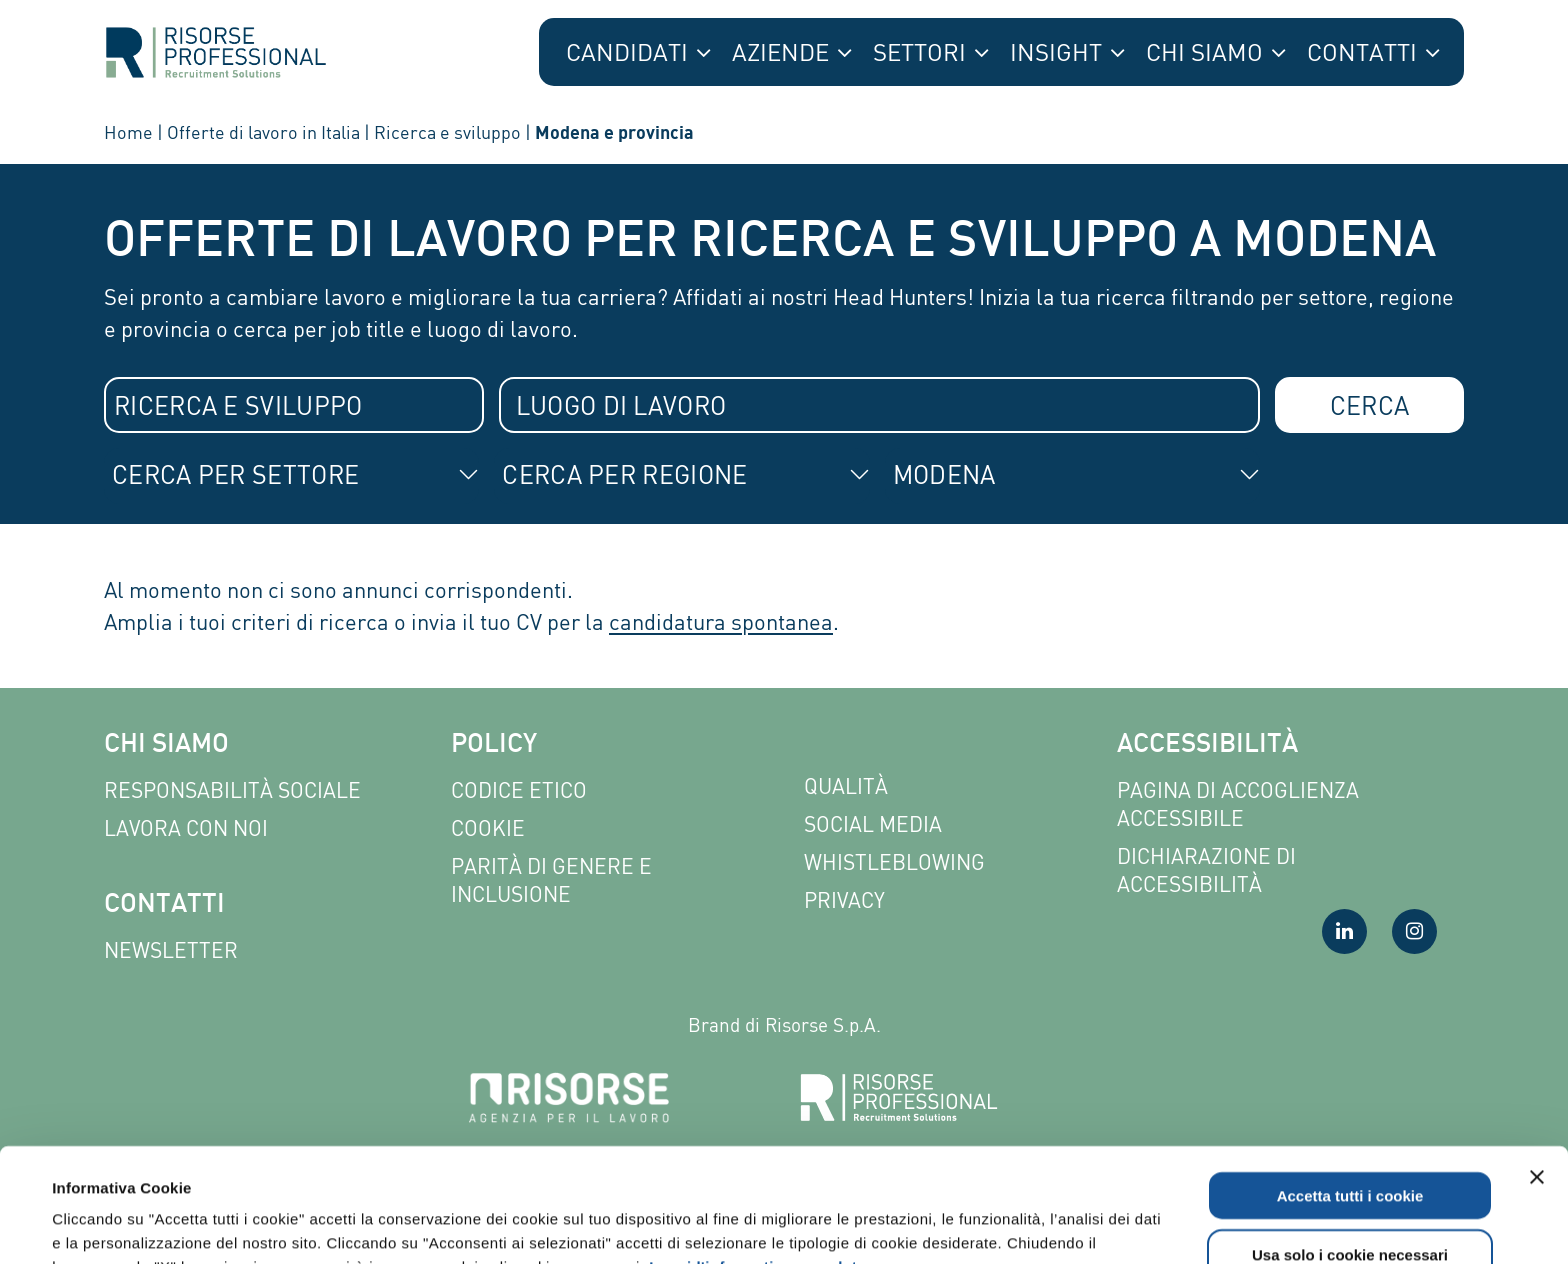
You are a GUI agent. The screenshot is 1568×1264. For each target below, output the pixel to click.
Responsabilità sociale (232, 790)
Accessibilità (1207, 745)
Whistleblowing (894, 862)
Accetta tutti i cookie (1350, 1088)
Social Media (873, 824)
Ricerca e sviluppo (447, 132)
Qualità (846, 786)
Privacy (844, 900)
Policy (494, 745)
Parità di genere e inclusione (551, 880)
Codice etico (519, 790)
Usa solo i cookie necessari (1350, 1147)
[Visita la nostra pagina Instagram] (1414, 931)
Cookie (488, 828)
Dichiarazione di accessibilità (1206, 870)
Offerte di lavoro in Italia (263, 132)
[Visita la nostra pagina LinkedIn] (1344, 931)
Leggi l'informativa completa (757, 1159)
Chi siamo (166, 745)
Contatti (164, 905)
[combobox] (294, 405)
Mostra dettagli (852, 1224)
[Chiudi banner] (1537, 1070)
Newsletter (171, 950)
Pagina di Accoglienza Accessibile (1238, 804)
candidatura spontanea (721, 621)
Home (128, 132)
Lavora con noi (186, 828)
